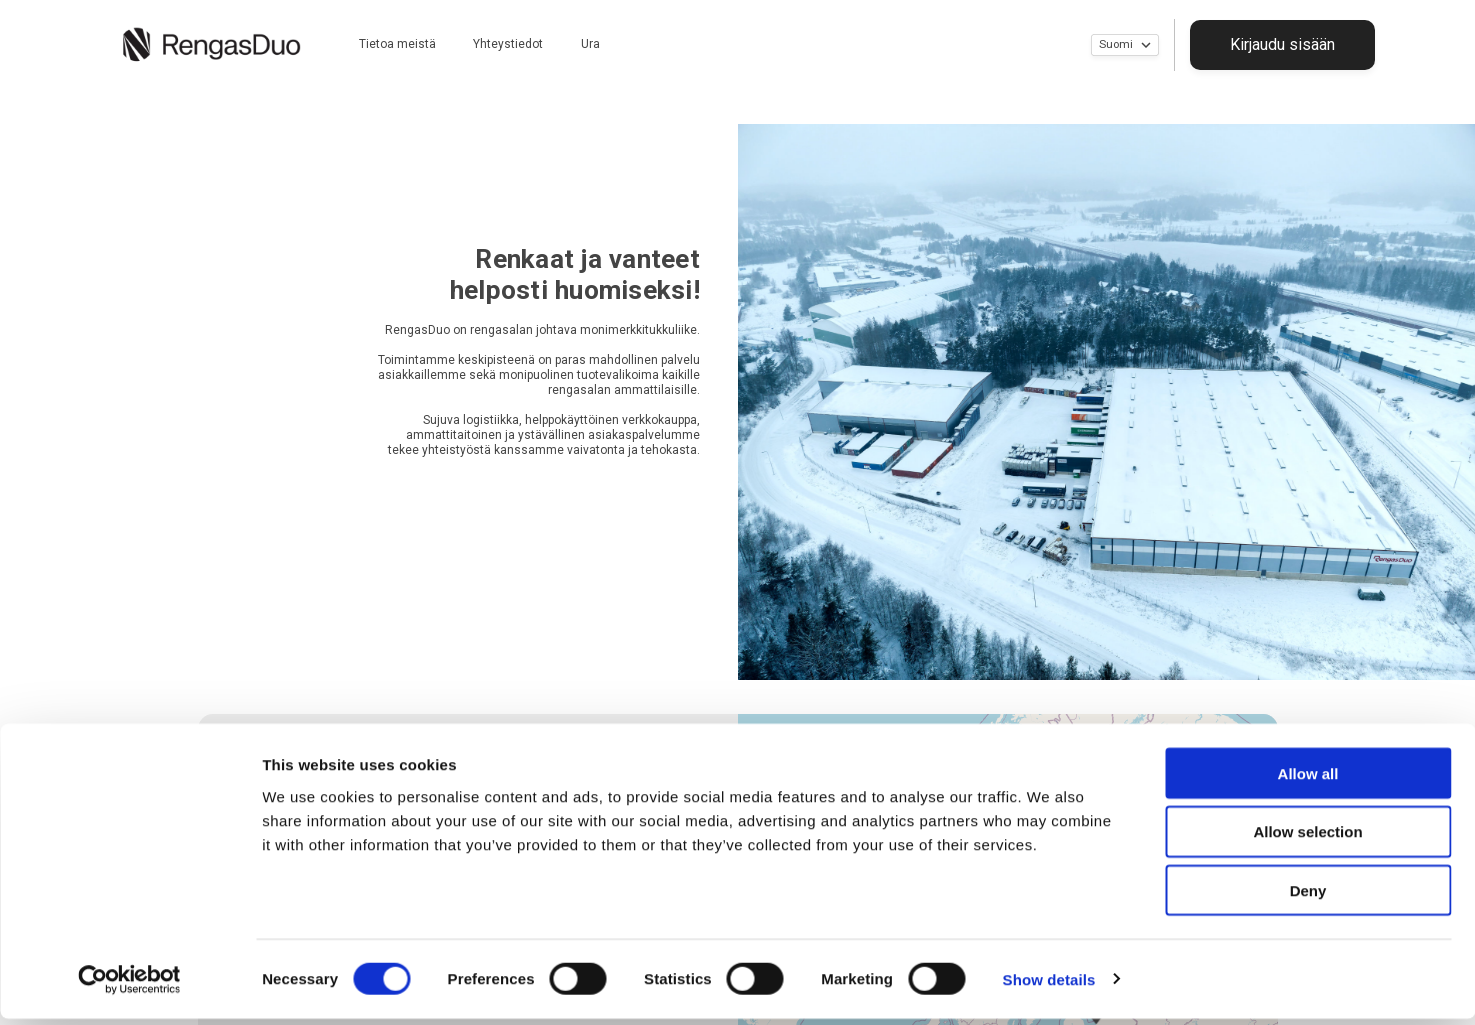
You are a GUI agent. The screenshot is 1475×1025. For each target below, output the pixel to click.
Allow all (1308, 779)
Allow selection (1307, 838)
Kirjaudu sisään (1302, 44)
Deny (1308, 897)
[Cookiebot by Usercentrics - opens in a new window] (129, 986)
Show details (1049, 985)
